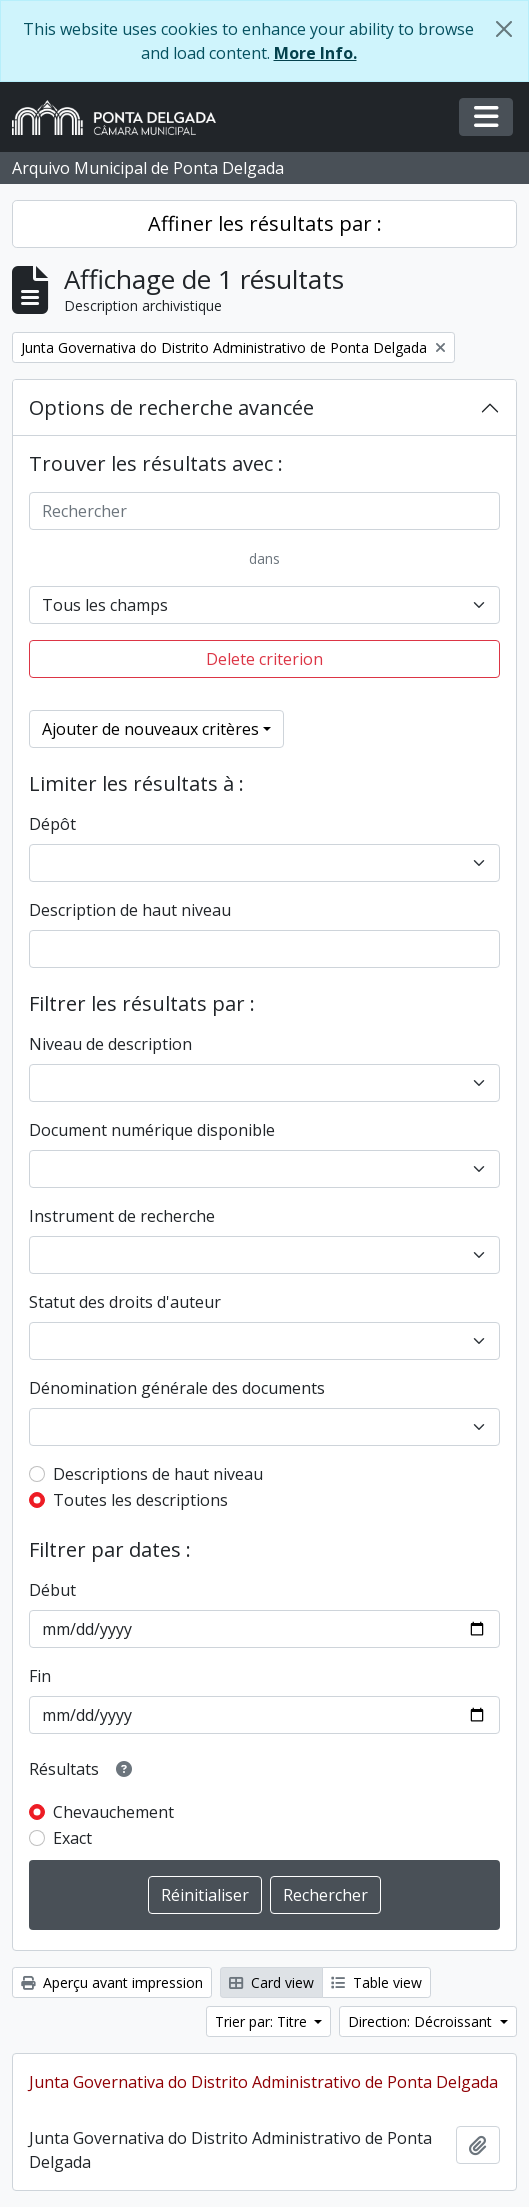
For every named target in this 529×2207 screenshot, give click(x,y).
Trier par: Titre (263, 2021)
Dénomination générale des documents (177, 1388)
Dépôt (52, 824)
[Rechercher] (264, 511)
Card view (271, 1982)
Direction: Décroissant (422, 2021)
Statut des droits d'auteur (125, 1302)
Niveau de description (110, 1044)
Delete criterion (264, 659)
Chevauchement (113, 1812)
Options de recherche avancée (171, 407)
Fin (40, 1676)
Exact (72, 1838)
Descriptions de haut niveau (158, 1474)
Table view (376, 1982)
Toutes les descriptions (140, 1500)
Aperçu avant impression (112, 1982)
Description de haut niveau (130, 910)
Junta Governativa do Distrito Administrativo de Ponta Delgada (263, 2082)
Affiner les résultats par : (265, 223)
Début (52, 1590)
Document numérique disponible (152, 1130)
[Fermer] (504, 29)
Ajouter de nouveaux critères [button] (150, 729)
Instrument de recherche (122, 1216)
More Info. (315, 53)
